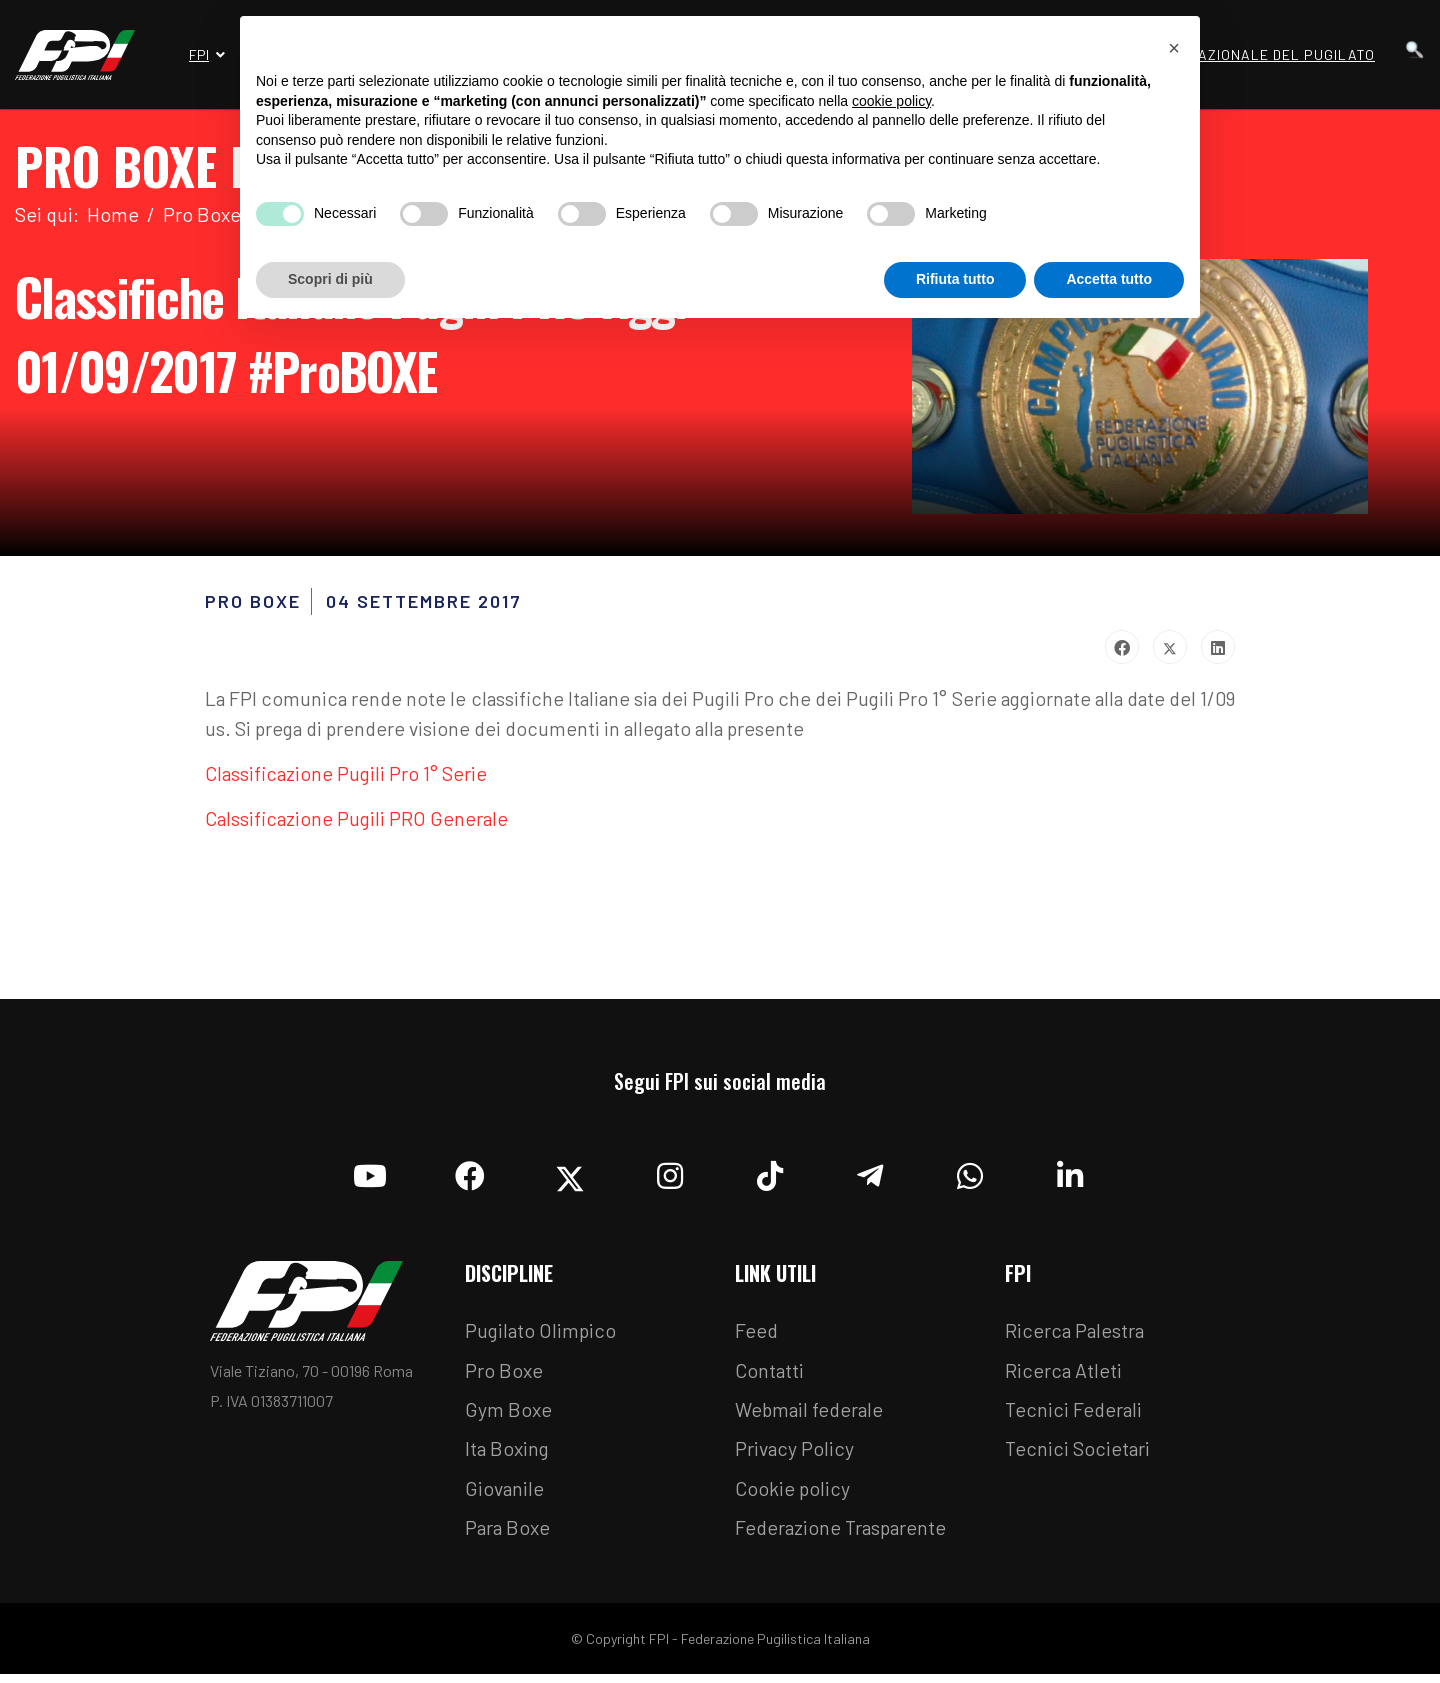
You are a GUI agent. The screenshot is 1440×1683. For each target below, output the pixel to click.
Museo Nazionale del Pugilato (1255, 54)
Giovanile (505, 1496)
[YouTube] (370, 1176)
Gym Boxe (509, 1416)
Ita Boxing (509, 1456)
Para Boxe (509, 1536)
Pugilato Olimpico (542, 1336)
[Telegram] (870, 1176)
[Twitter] (570, 1176)
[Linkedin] (1070, 1176)
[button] (1174, 48)
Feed (757, 1336)
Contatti (770, 1376)
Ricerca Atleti (1064, 1376)
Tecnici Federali (1075, 1416)
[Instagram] (670, 1176)
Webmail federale (812, 1416)
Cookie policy (793, 1496)
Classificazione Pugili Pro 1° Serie (348, 777)
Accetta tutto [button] (1109, 279)
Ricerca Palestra (1076, 1336)
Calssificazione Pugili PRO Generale (359, 823)
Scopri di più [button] (330, 279)
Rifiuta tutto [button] (955, 279)
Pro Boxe (504, 1376)
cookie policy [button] (891, 101)
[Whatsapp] (970, 1176)
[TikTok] (770, 1176)
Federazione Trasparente (844, 1536)
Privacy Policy (795, 1456)
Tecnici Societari (1078, 1456)
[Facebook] (470, 1176)
